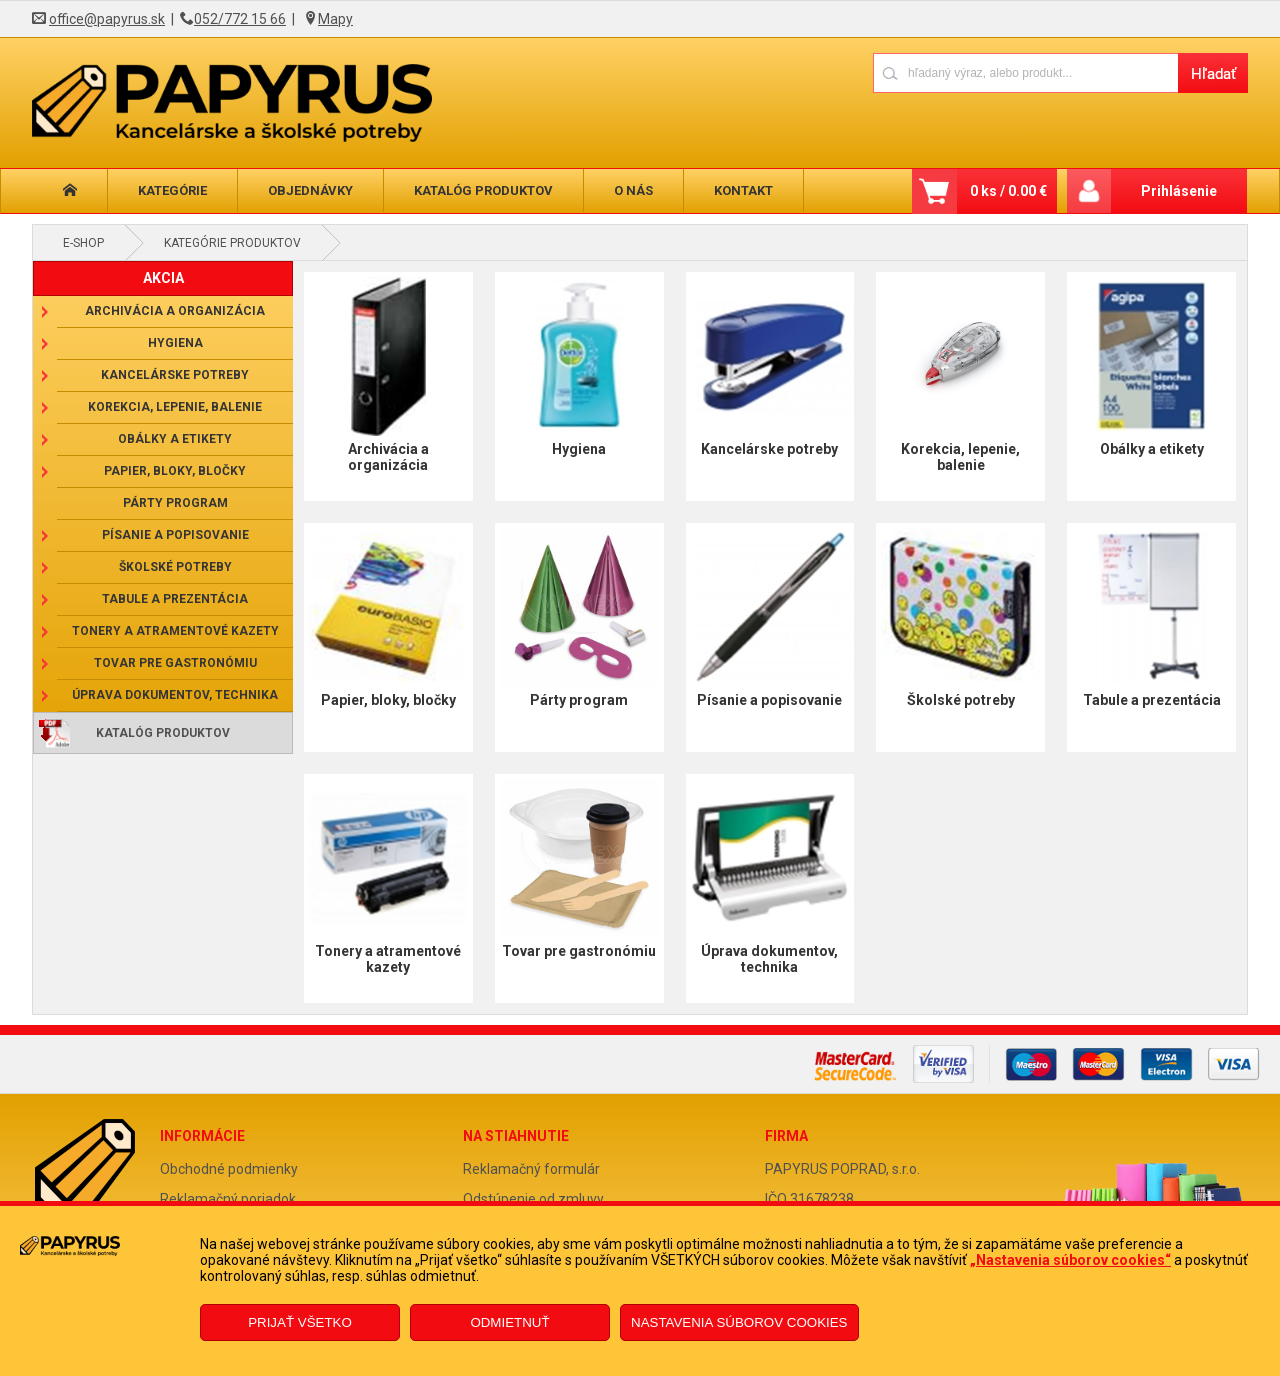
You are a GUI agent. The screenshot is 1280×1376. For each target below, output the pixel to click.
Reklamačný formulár (531, 1169)
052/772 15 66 (240, 19)
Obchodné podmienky (229, 1169)
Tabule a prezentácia (175, 599)
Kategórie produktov (232, 243)
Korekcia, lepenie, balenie (175, 407)
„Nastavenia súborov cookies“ (1070, 1260)
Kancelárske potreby (175, 375)
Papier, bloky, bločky (175, 471)
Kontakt (743, 190)
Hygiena (175, 343)
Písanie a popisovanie (175, 535)
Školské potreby (175, 567)
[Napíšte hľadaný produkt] (1025, 72)
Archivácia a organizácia (175, 311)
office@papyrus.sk (107, 19)
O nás (633, 190)
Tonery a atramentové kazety (175, 631)
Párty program (175, 503)
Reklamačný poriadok (228, 1199)
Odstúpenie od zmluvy (533, 1199)
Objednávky (310, 190)
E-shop (83, 243)
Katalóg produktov (483, 190)
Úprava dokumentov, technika (175, 695)
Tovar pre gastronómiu (175, 663)
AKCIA (163, 278)
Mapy (335, 19)
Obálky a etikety (175, 439)
